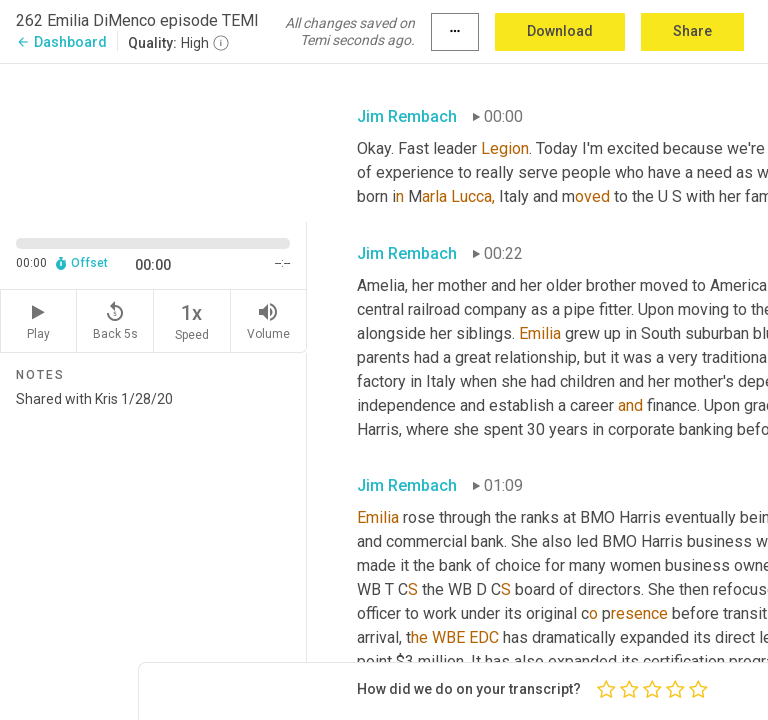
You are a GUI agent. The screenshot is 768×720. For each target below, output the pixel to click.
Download (560, 31)
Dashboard (61, 42)
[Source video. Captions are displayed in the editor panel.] (153, 141)
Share (692, 31)
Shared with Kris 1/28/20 (153, 547)
